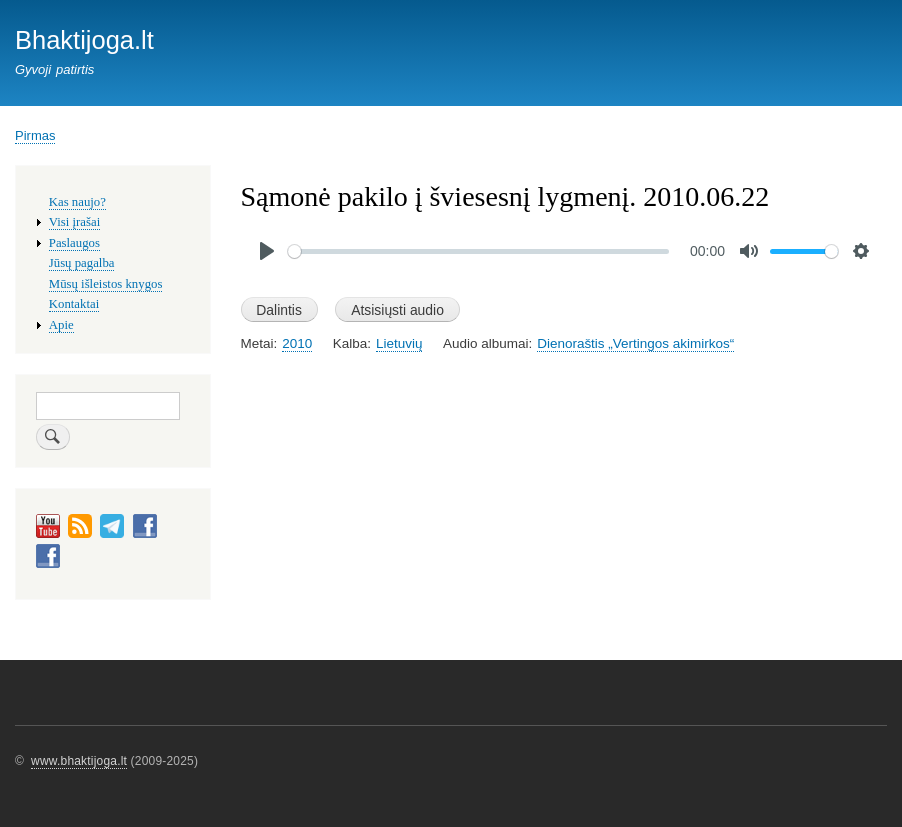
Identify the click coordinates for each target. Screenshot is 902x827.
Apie (61, 325)
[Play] (267, 251)
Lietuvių (399, 343)
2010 (297, 343)
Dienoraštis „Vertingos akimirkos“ (635, 343)
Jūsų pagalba (82, 263)
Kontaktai (74, 304)
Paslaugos (74, 243)
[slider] (479, 251)
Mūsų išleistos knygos (106, 284)
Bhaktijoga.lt (84, 40)
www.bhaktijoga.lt (79, 761)
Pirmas (35, 135)
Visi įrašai (74, 222)
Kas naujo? (77, 202)
